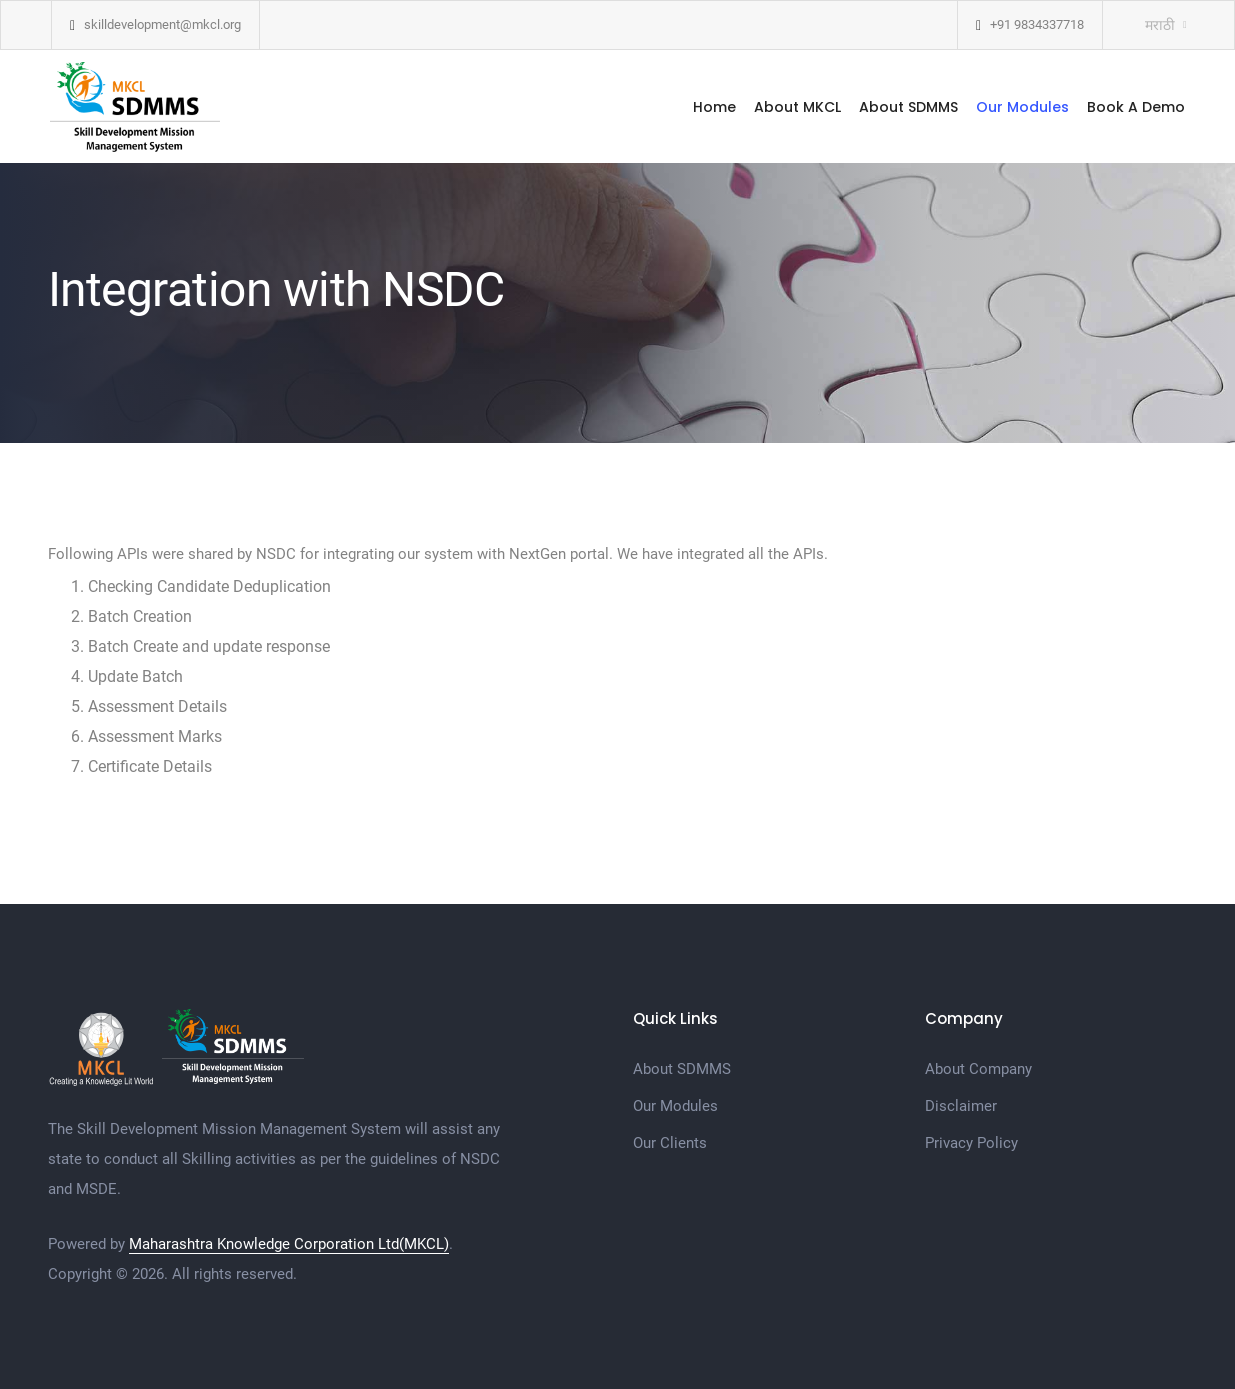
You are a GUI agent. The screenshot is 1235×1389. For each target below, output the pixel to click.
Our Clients (670, 1143)
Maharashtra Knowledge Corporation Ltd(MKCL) (289, 1244)
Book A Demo (1136, 107)
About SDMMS (908, 107)
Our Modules (1022, 107)
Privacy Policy (971, 1143)
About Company (978, 1069)
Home (714, 107)
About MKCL (797, 107)
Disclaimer (961, 1106)
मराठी (1160, 25)
